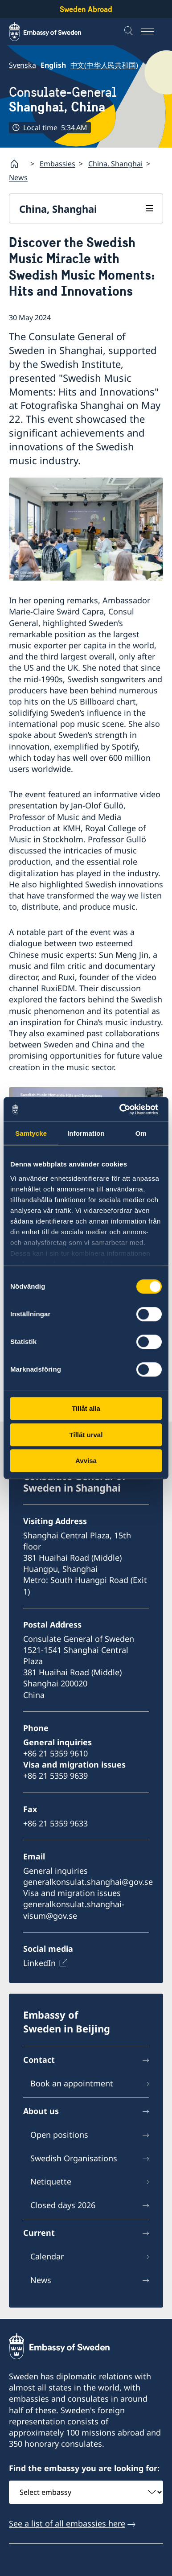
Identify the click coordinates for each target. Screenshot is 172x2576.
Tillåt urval (86, 1434)
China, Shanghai (115, 164)
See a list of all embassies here (67, 2523)
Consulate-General (63, 100)
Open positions (59, 2134)
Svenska (22, 65)
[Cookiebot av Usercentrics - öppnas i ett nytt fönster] (123, 1109)
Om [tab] (141, 1133)
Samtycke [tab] (31, 1133)
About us (41, 2111)
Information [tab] (86, 1133)
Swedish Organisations (73, 2158)
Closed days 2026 (62, 2205)
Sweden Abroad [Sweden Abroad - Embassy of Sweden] (86, 9)
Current (39, 2233)
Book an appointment (71, 2083)
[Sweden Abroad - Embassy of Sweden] (53, 32)
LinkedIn (39, 1963)
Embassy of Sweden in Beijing (66, 2021)
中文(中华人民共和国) (104, 65)
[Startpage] (18, 164)
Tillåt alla (86, 1408)
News (18, 177)
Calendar (47, 2256)
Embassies (57, 164)
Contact (39, 2060)
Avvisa (86, 1460)
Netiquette (50, 2181)
